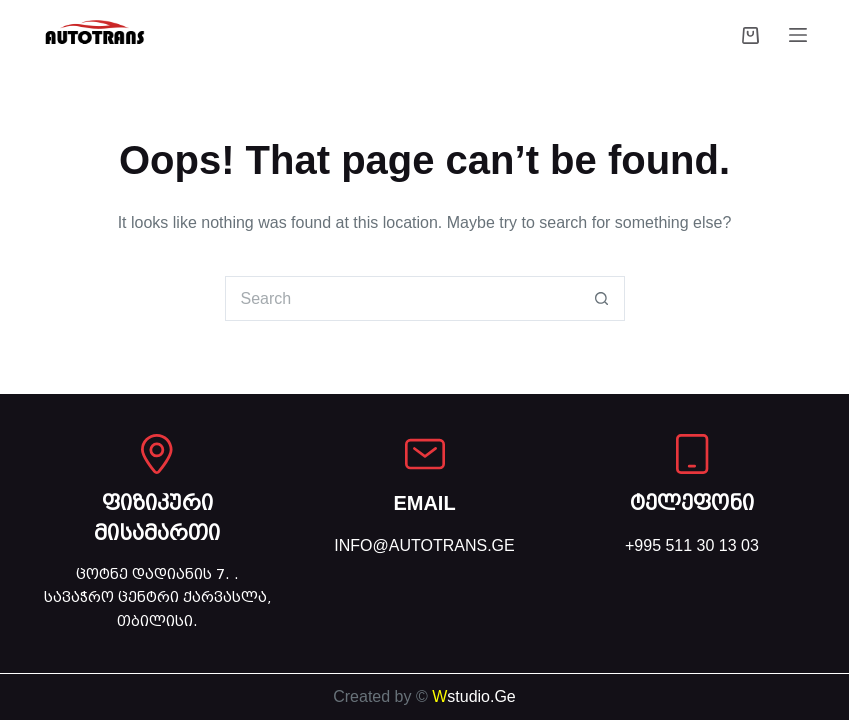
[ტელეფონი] (692, 454)
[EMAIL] (425, 454)
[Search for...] (402, 298)
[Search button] (602, 298)
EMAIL (424, 503)
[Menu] (798, 35)
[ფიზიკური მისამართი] (157, 454)
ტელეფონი (692, 503)
